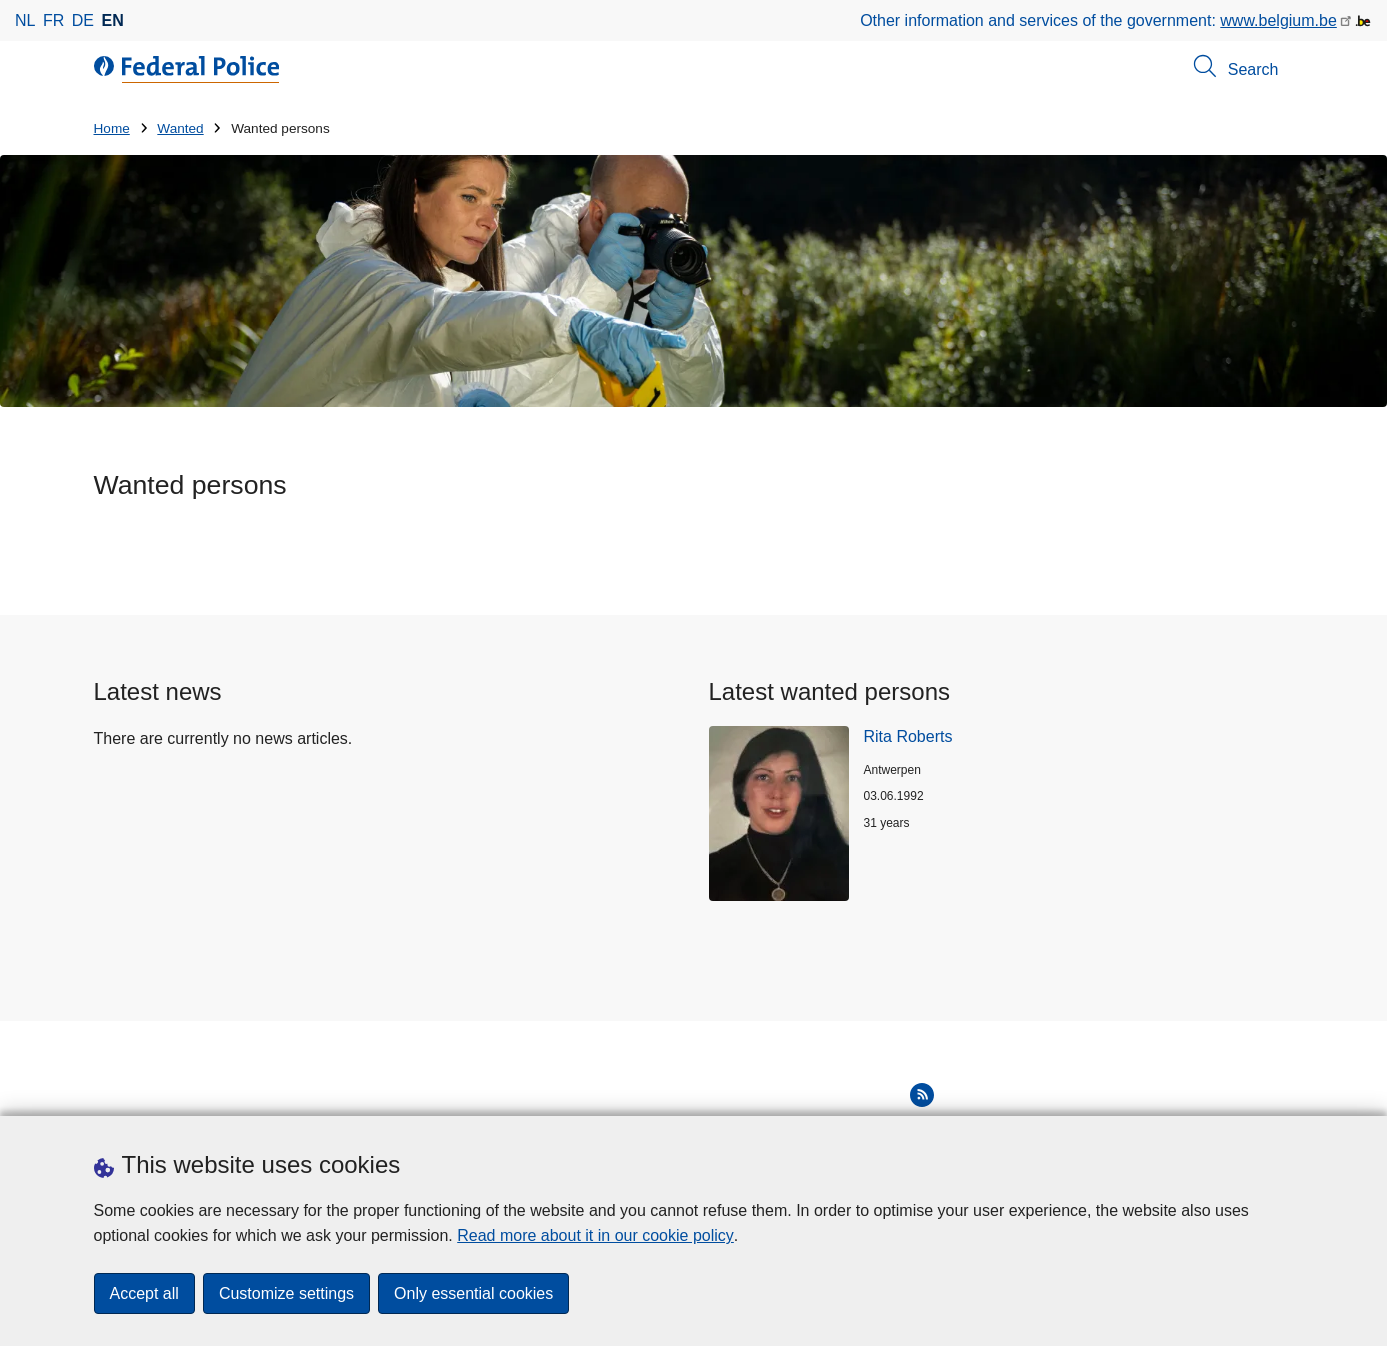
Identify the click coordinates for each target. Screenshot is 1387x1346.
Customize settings (286, 1293)
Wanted (180, 128)
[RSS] (922, 1095)
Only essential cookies (473, 1293)
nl (25, 20)
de (83, 20)
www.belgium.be (1278, 20)
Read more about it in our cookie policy (595, 1235)
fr (53, 20)
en (113, 20)
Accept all (144, 1293)
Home (112, 128)
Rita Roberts (908, 736)
